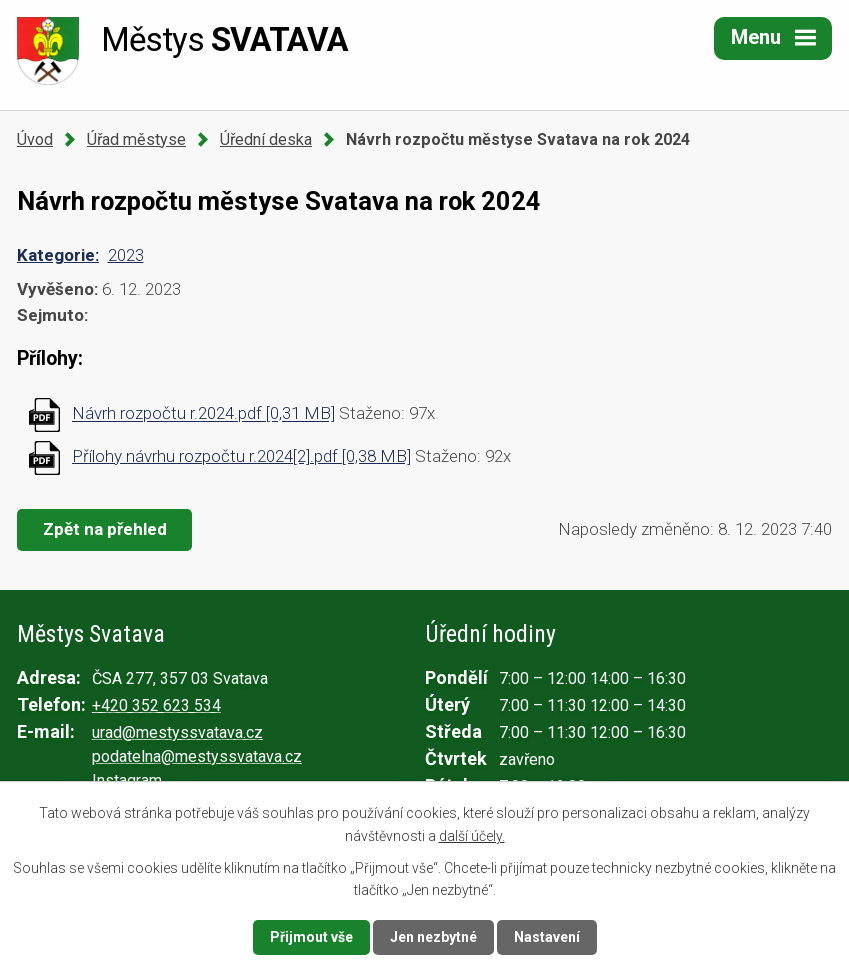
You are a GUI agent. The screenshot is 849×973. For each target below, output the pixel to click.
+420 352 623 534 (156, 705)
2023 (126, 255)
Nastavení (547, 937)
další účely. (472, 835)
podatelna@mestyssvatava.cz (197, 756)
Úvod (35, 139)
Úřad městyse (136, 139)
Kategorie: (58, 255)
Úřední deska (266, 139)
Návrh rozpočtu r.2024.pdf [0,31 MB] (203, 414)
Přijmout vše (311, 937)
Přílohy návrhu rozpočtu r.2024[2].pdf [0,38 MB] (241, 456)
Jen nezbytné (433, 937)
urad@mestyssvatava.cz (177, 732)
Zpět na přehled (105, 529)
